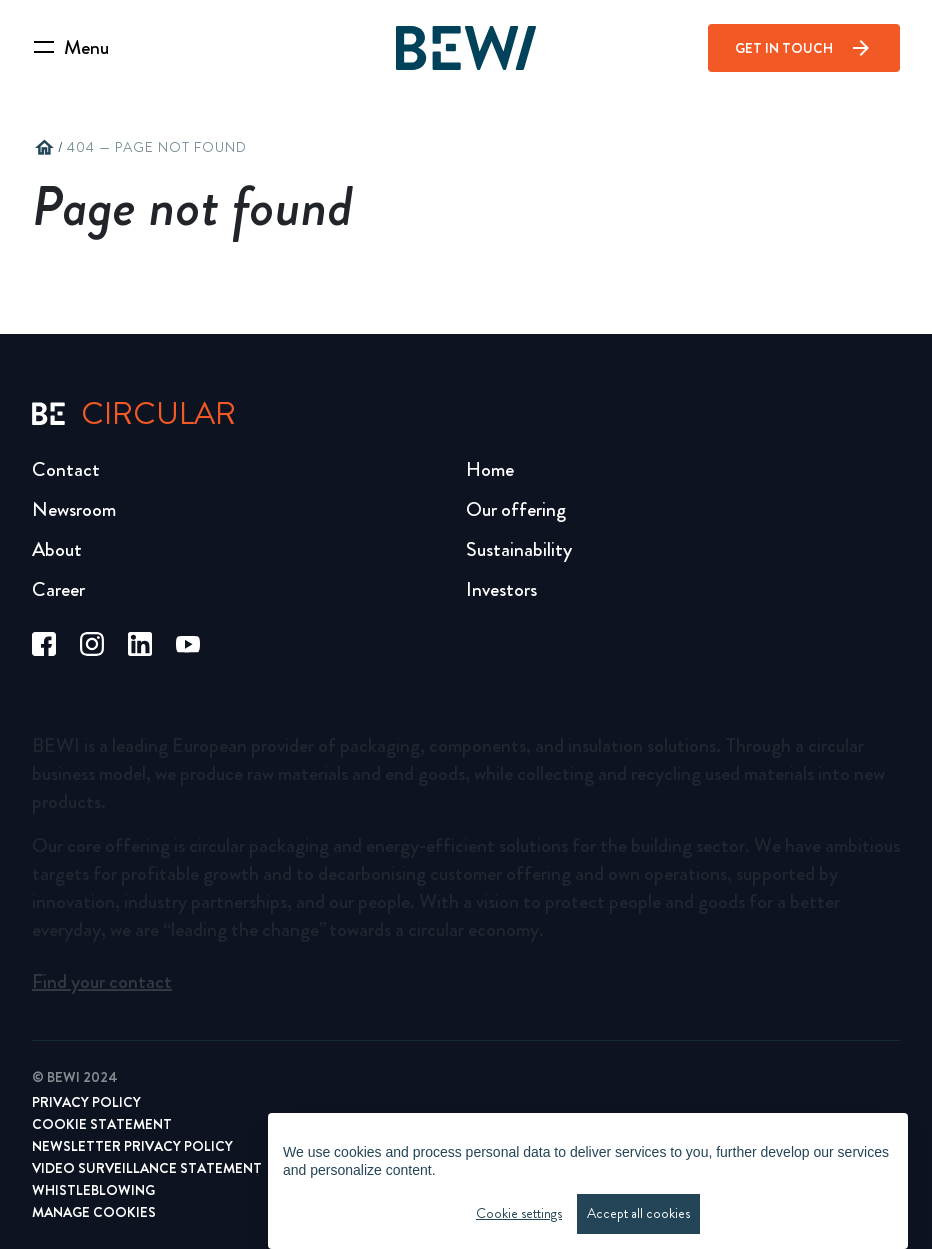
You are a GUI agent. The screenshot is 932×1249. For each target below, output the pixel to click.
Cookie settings (519, 1218)
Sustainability (519, 549)
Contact (66, 469)
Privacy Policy (86, 1102)
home (44, 148)
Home (490, 469)
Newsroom (74, 509)
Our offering (516, 509)
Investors (501, 589)
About (57, 549)
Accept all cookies (638, 1218)
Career (58, 589)
